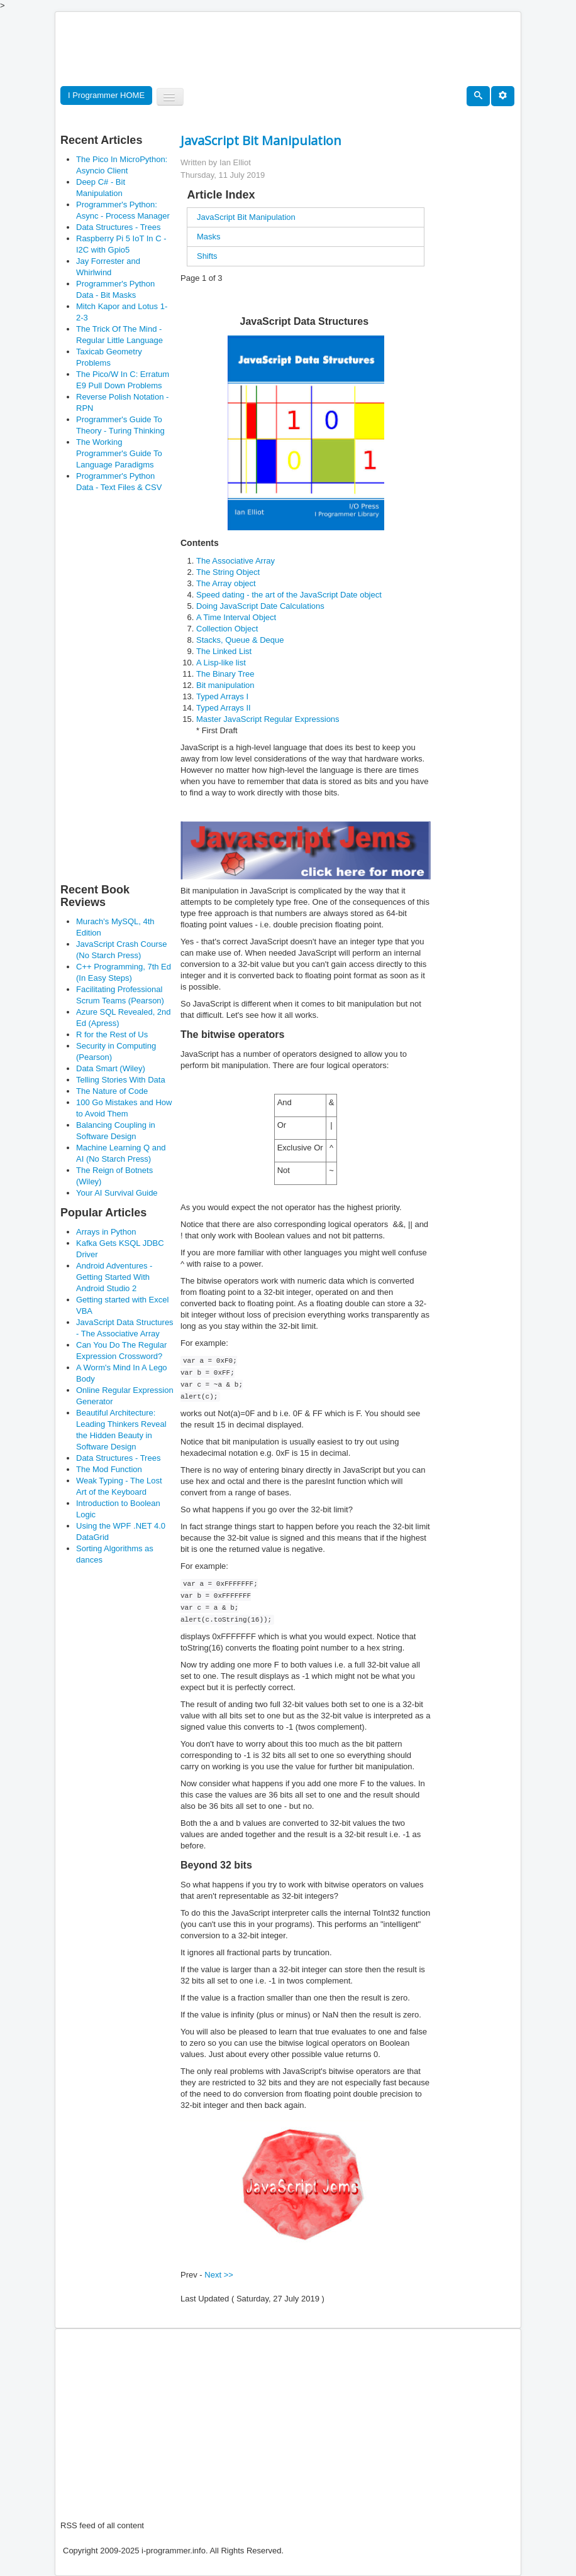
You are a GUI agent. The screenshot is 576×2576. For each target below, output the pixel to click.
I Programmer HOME (106, 95)
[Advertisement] (289, 50)
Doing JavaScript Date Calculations (260, 606)
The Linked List (224, 651)
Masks (209, 236)
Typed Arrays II (223, 707)
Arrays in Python (106, 1231)
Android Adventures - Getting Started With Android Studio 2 (114, 1277)
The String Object (228, 572)
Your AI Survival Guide (117, 1193)
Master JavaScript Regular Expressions (268, 719)
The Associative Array (235, 560)
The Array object (226, 583)
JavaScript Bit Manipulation (246, 217)
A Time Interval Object (236, 617)
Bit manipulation (225, 685)
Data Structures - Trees (118, 227)
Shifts (207, 256)
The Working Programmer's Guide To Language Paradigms (119, 453)
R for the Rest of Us (112, 1034)
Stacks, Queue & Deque (240, 640)
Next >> (218, 2274)
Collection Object (227, 628)
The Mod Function (109, 1469)
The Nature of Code (112, 1091)
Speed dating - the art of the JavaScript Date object (289, 594)
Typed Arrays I (222, 696)
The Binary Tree (225, 674)
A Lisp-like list (221, 662)
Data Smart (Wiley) (110, 1068)
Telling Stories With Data (120, 1079)
